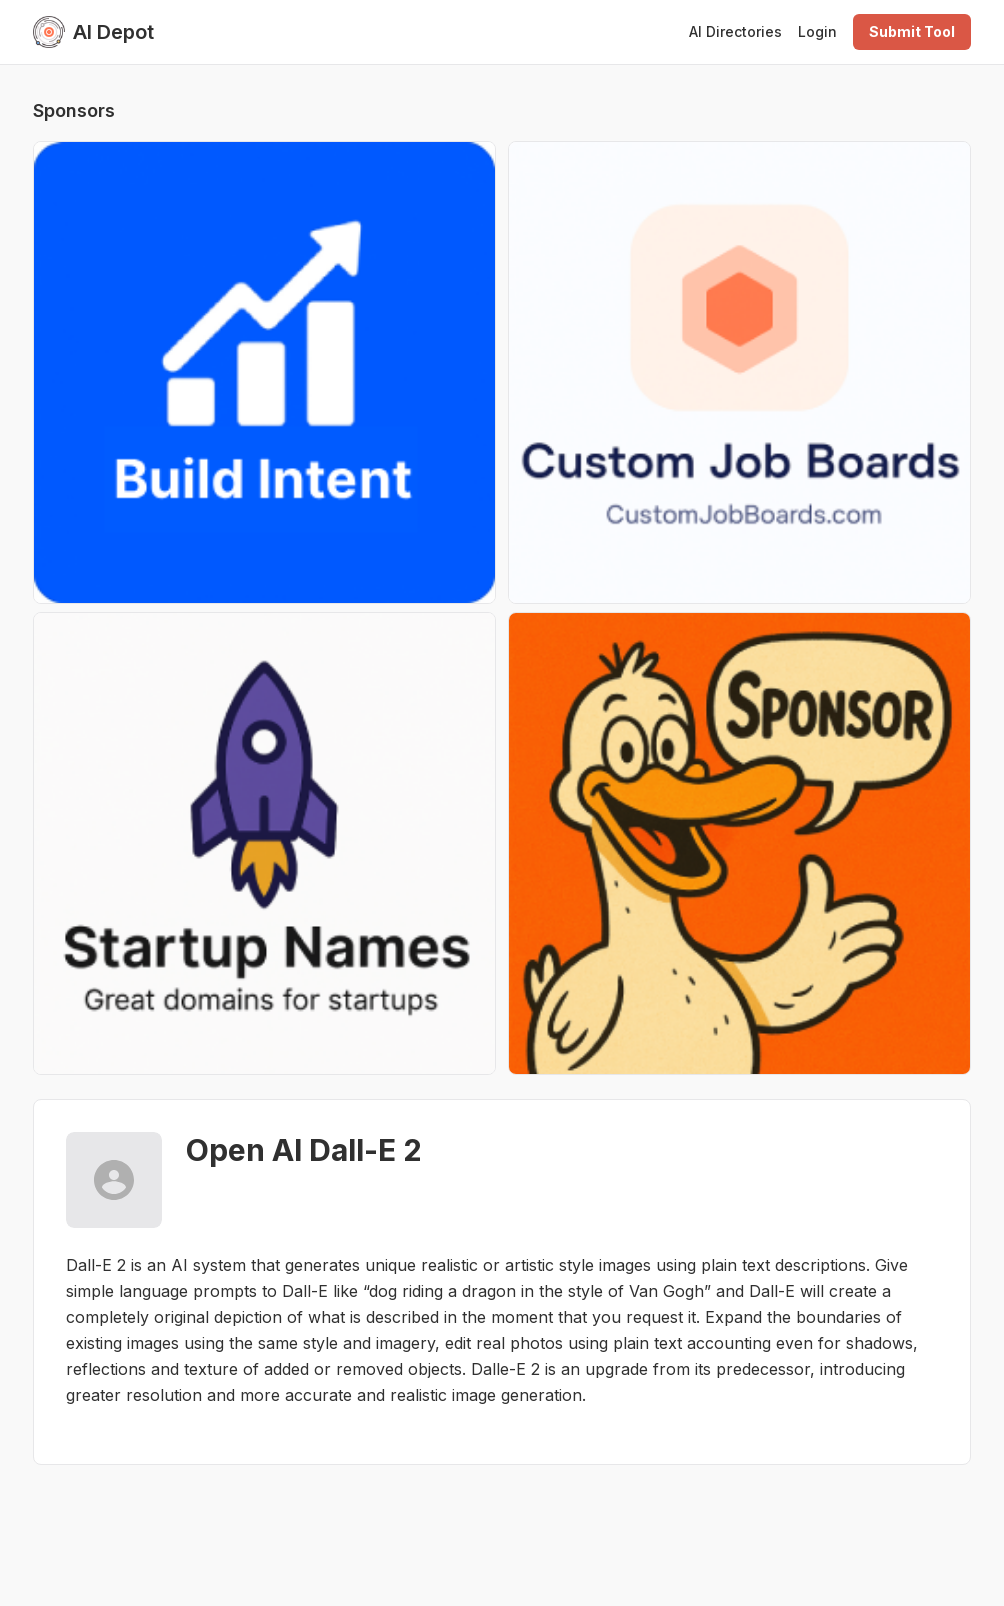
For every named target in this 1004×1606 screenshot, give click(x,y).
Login (817, 31)
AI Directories (735, 31)
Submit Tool (912, 31)
